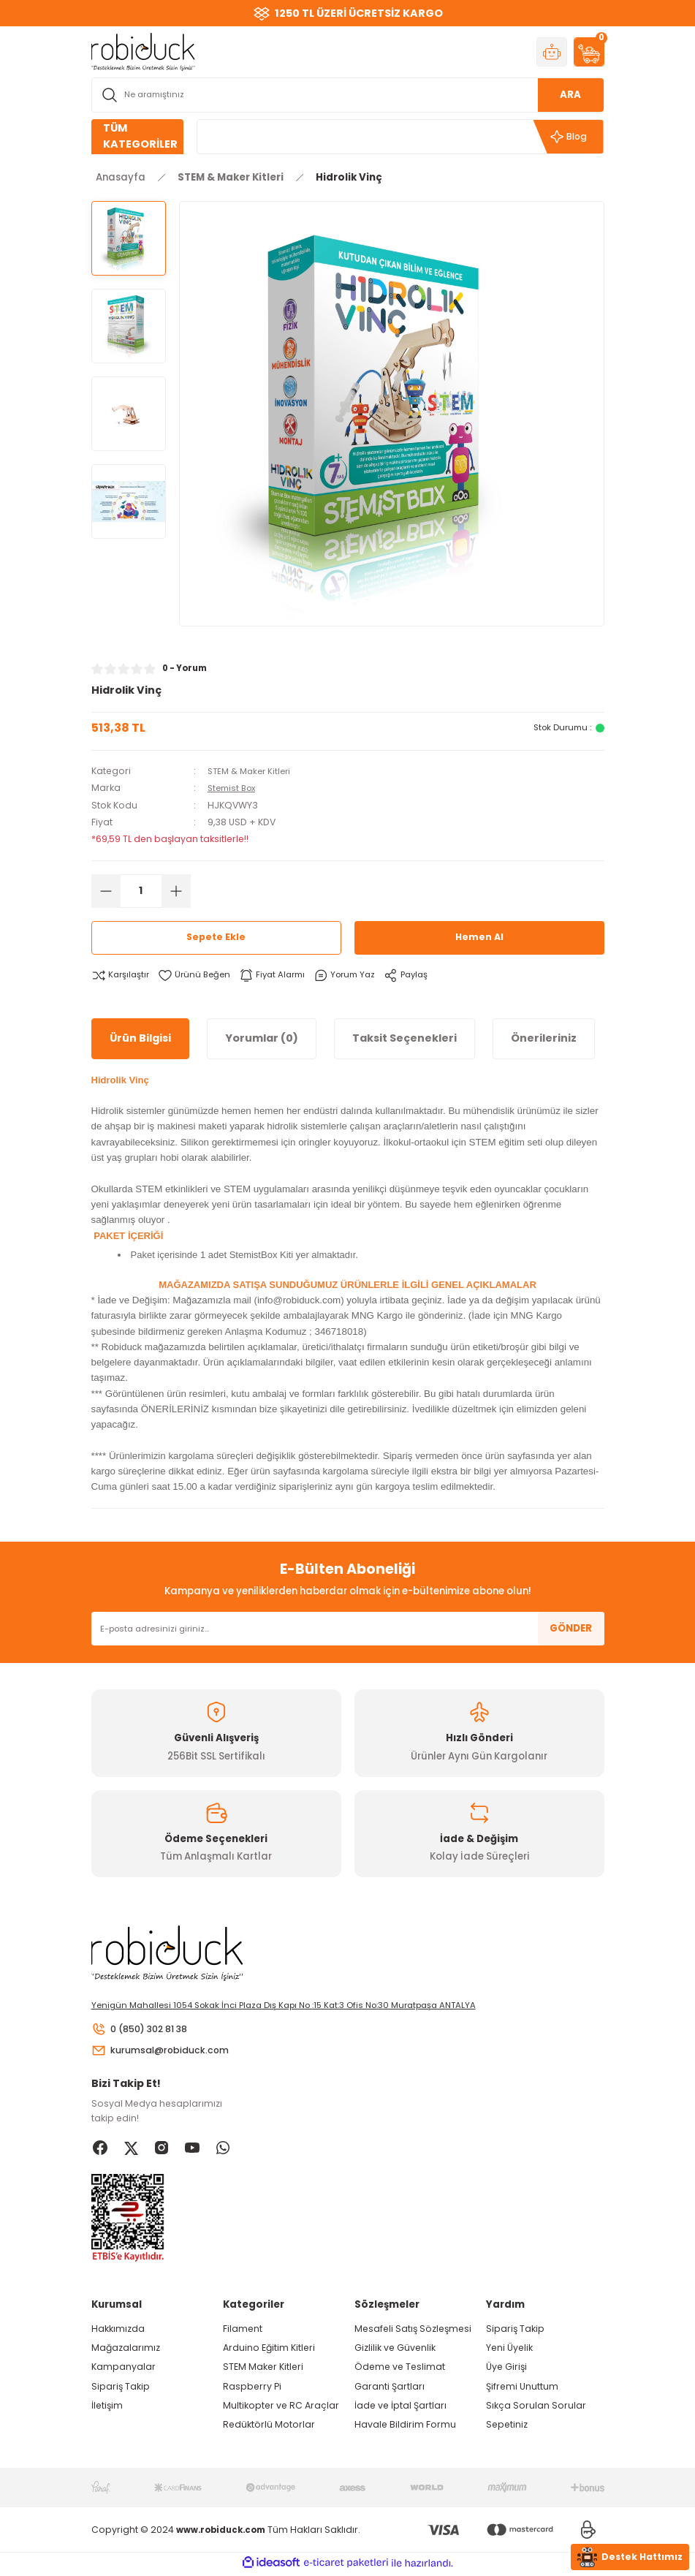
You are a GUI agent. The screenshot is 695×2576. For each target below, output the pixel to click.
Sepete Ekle (216, 937)
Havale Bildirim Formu (405, 2427)
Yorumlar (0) (261, 1038)
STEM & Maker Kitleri (252, 771)
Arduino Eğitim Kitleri (269, 2350)
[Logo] (143, 51)
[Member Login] (551, 52)
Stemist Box (234, 787)
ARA (570, 95)
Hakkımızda (118, 2331)
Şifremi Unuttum (522, 2388)
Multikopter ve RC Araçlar (281, 2407)
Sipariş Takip (120, 2388)
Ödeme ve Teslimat (399, 2369)
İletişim (107, 2407)
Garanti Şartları (389, 2388)
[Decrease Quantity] (106, 890)
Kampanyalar (123, 2369)
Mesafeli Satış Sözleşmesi (412, 2331)
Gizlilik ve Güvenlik (395, 2350)
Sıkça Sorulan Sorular (536, 2407)
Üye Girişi (506, 2369)
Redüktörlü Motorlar (269, 2427)
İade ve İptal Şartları (400, 2407)
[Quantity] (141, 890)
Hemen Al (479, 937)
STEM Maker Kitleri (263, 2369)
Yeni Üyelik (509, 2350)
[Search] (347, 95)
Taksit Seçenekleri (404, 1038)
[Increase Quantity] (176, 890)
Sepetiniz (507, 2427)
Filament (242, 2331)
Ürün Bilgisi (140, 1038)
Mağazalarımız (125, 2350)
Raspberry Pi (252, 2388)
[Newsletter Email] (347, 1628)
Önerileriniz (544, 1038)
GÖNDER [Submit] (571, 1628)
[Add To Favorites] (198, 974)
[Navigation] (137, 136)
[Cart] (589, 52)
